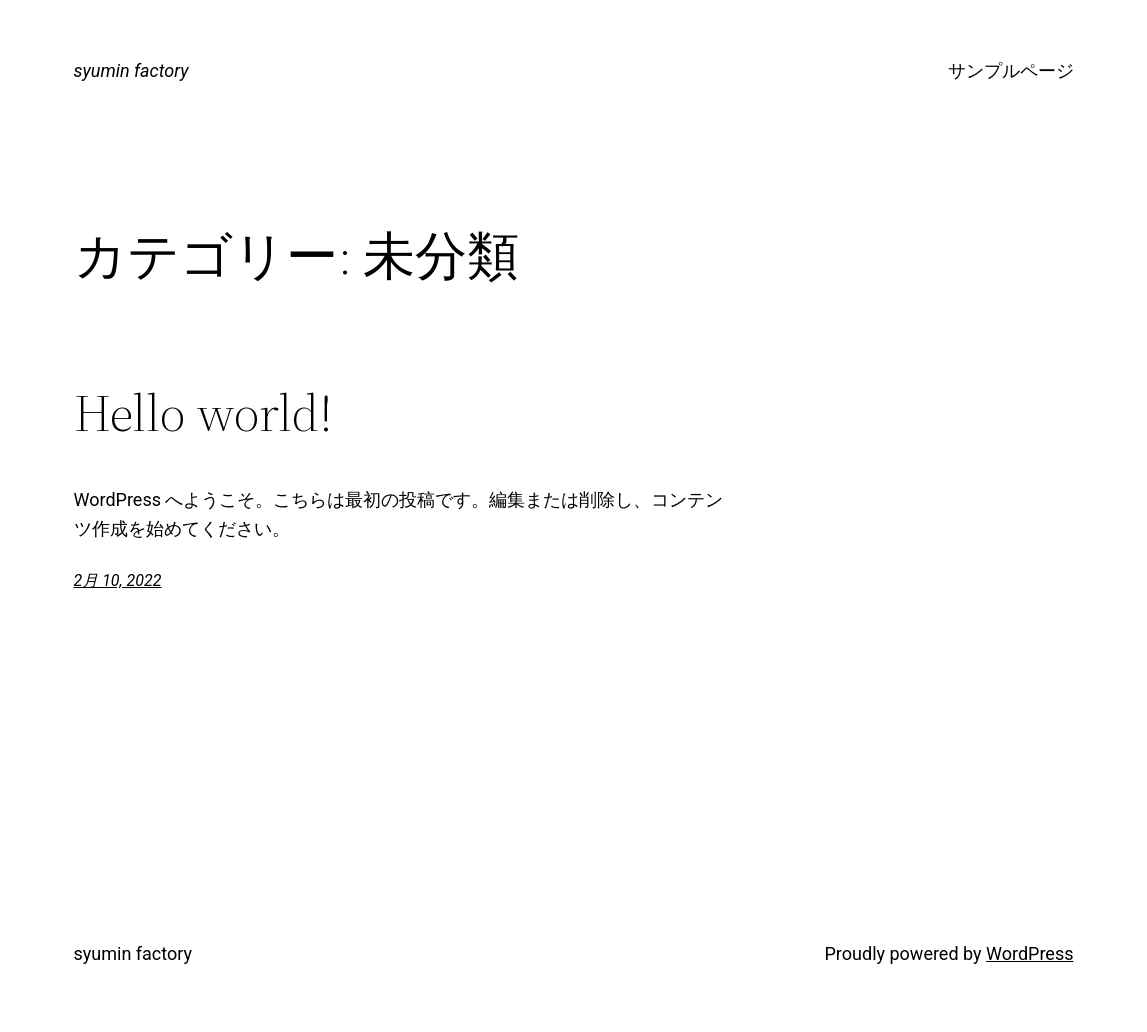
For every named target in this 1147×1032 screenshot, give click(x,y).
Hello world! (203, 413)
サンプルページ (1011, 70)
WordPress (1029, 953)
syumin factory (131, 70)
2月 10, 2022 (118, 580)
